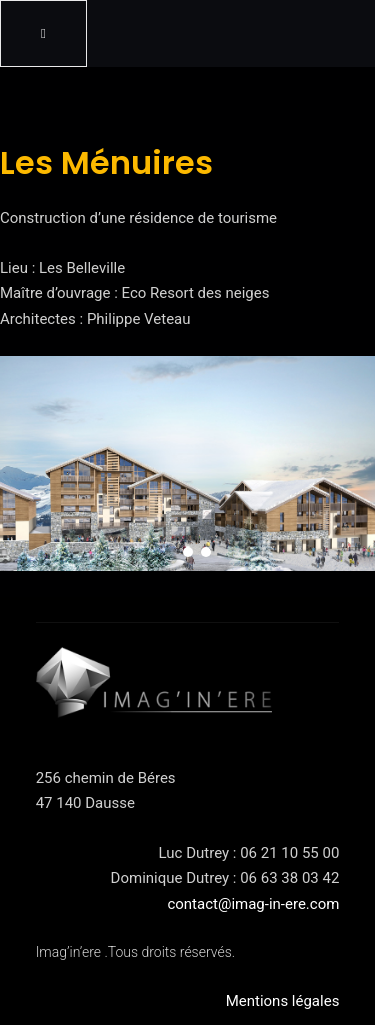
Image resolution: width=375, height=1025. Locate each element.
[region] (187, 463)
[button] (170, 552)
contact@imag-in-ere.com (253, 904)
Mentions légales (283, 1001)
